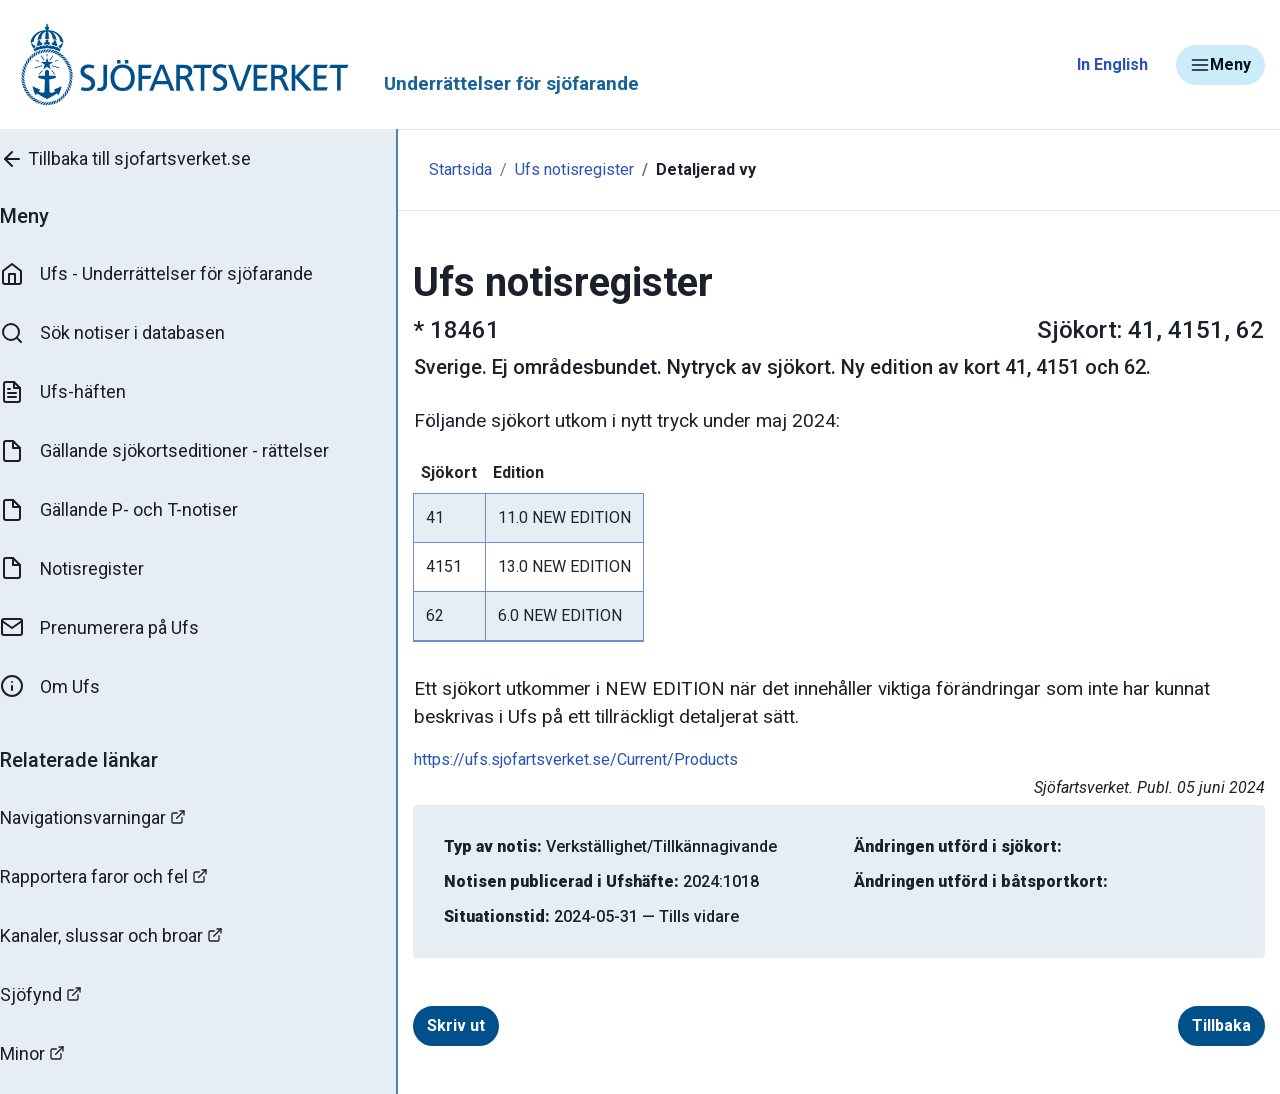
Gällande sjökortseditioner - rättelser (180, 451)
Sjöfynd (57, 994)
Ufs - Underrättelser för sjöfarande (172, 274)
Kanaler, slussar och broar (127, 935)
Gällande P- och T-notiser (135, 510)
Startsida (437, 169)
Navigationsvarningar (109, 817)
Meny (1220, 65)
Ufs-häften (79, 392)
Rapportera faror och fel (120, 876)
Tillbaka (1221, 1025)
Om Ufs (66, 687)
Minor (48, 1053)
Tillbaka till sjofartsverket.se (141, 159)
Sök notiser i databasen (128, 333)
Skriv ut (433, 1025)
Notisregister (88, 569)
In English (1112, 64)
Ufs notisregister (551, 169)
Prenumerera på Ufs (115, 628)
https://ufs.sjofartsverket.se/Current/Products (553, 759)
